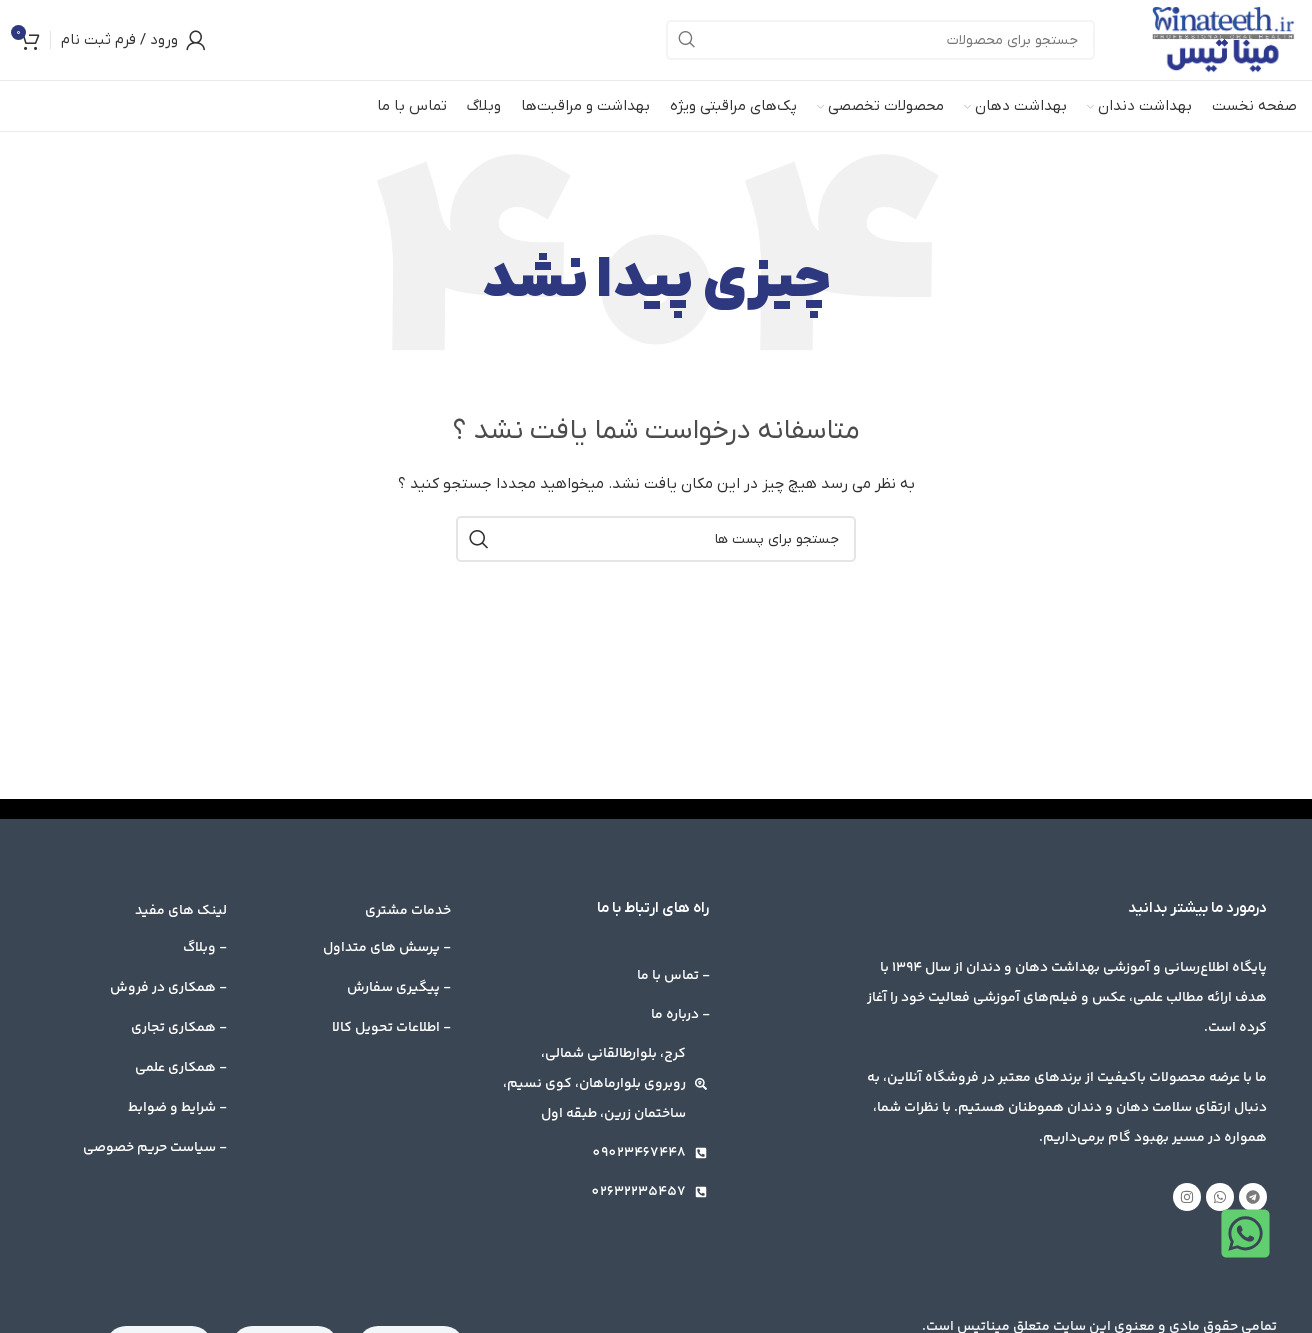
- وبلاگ (205, 948)
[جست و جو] (880, 40)
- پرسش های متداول (387, 948)
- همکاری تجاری (179, 1028)
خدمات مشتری (408, 911)
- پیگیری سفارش (399, 988)
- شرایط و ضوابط (177, 1108)
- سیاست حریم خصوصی (155, 1148)
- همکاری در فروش (168, 988)
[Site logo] (1223, 39)
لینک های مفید (181, 911)
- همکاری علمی (181, 1068)
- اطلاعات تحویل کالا (391, 1028)
